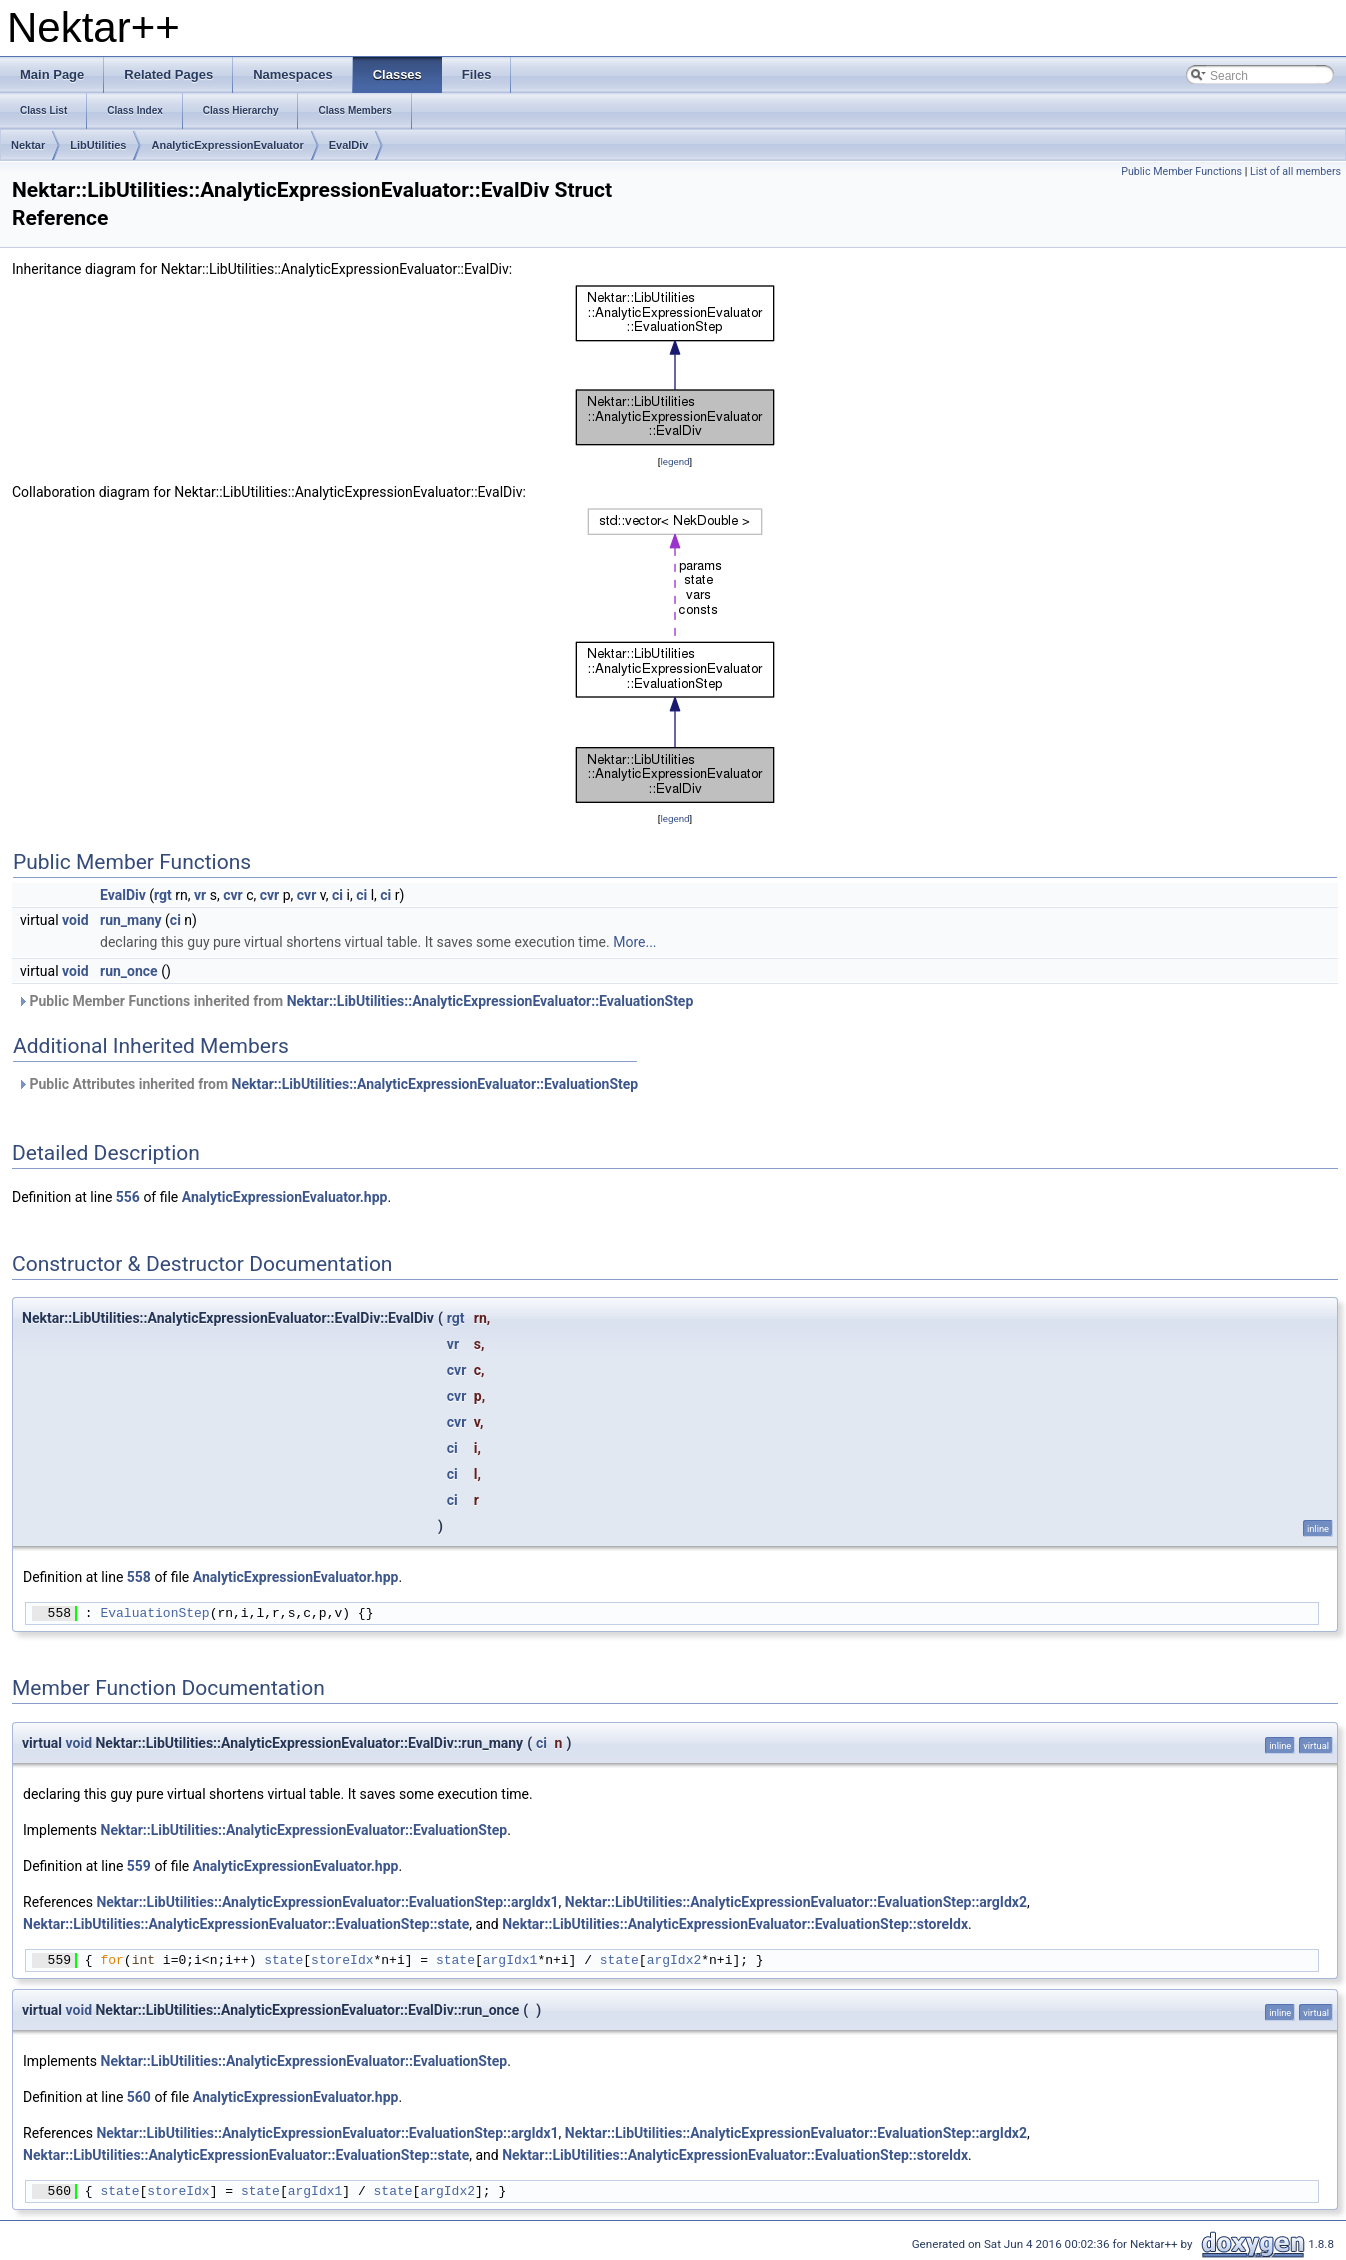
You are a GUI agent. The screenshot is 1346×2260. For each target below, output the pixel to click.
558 (139, 1577)
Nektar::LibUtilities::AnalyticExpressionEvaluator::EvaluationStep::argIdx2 (796, 1902)
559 (139, 1866)
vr (200, 895)
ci (337, 895)
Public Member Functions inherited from (355, 1001)
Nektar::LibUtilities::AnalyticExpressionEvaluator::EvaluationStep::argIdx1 (327, 1902)
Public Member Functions (1181, 171)
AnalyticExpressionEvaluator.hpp (285, 1197)
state (283, 1960)
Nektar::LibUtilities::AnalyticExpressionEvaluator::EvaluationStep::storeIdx (735, 1924)
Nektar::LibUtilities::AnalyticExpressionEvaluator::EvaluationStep (490, 1001)
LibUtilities (98, 145)
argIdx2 (674, 1960)
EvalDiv (349, 145)
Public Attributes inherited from (327, 1084)
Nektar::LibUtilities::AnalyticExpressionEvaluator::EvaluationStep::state (246, 1924)
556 (128, 1197)
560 (139, 2097)
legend (674, 461)
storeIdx (342, 1960)
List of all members (1295, 171)
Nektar (28, 145)
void (75, 920)
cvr (233, 895)
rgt (163, 895)
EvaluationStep (154, 1613)
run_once (129, 971)
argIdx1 (510, 1960)
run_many (131, 920)
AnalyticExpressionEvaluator (227, 145)
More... (634, 942)
